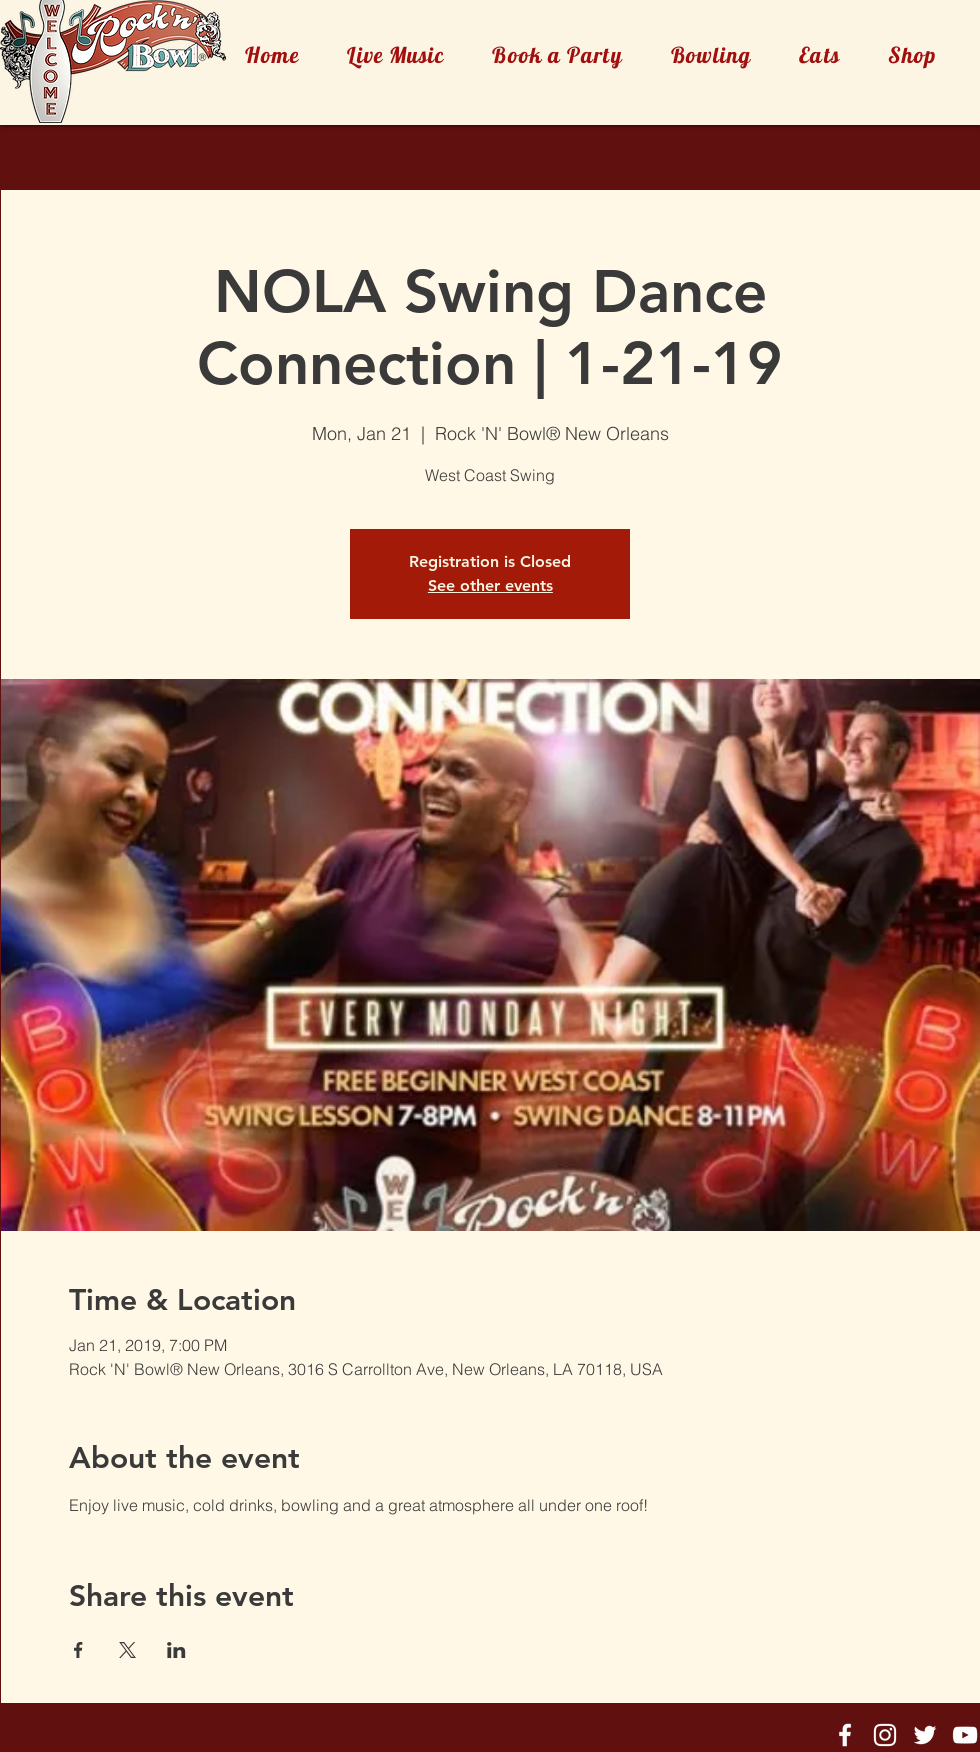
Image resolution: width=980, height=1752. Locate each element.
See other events (490, 585)
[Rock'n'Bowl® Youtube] (965, 1735)
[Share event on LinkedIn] (176, 1650)
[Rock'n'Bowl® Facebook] (845, 1735)
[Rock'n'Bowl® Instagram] (885, 1735)
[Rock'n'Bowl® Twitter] (925, 1735)
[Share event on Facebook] (78, 1650)
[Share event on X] (127, 1650)
